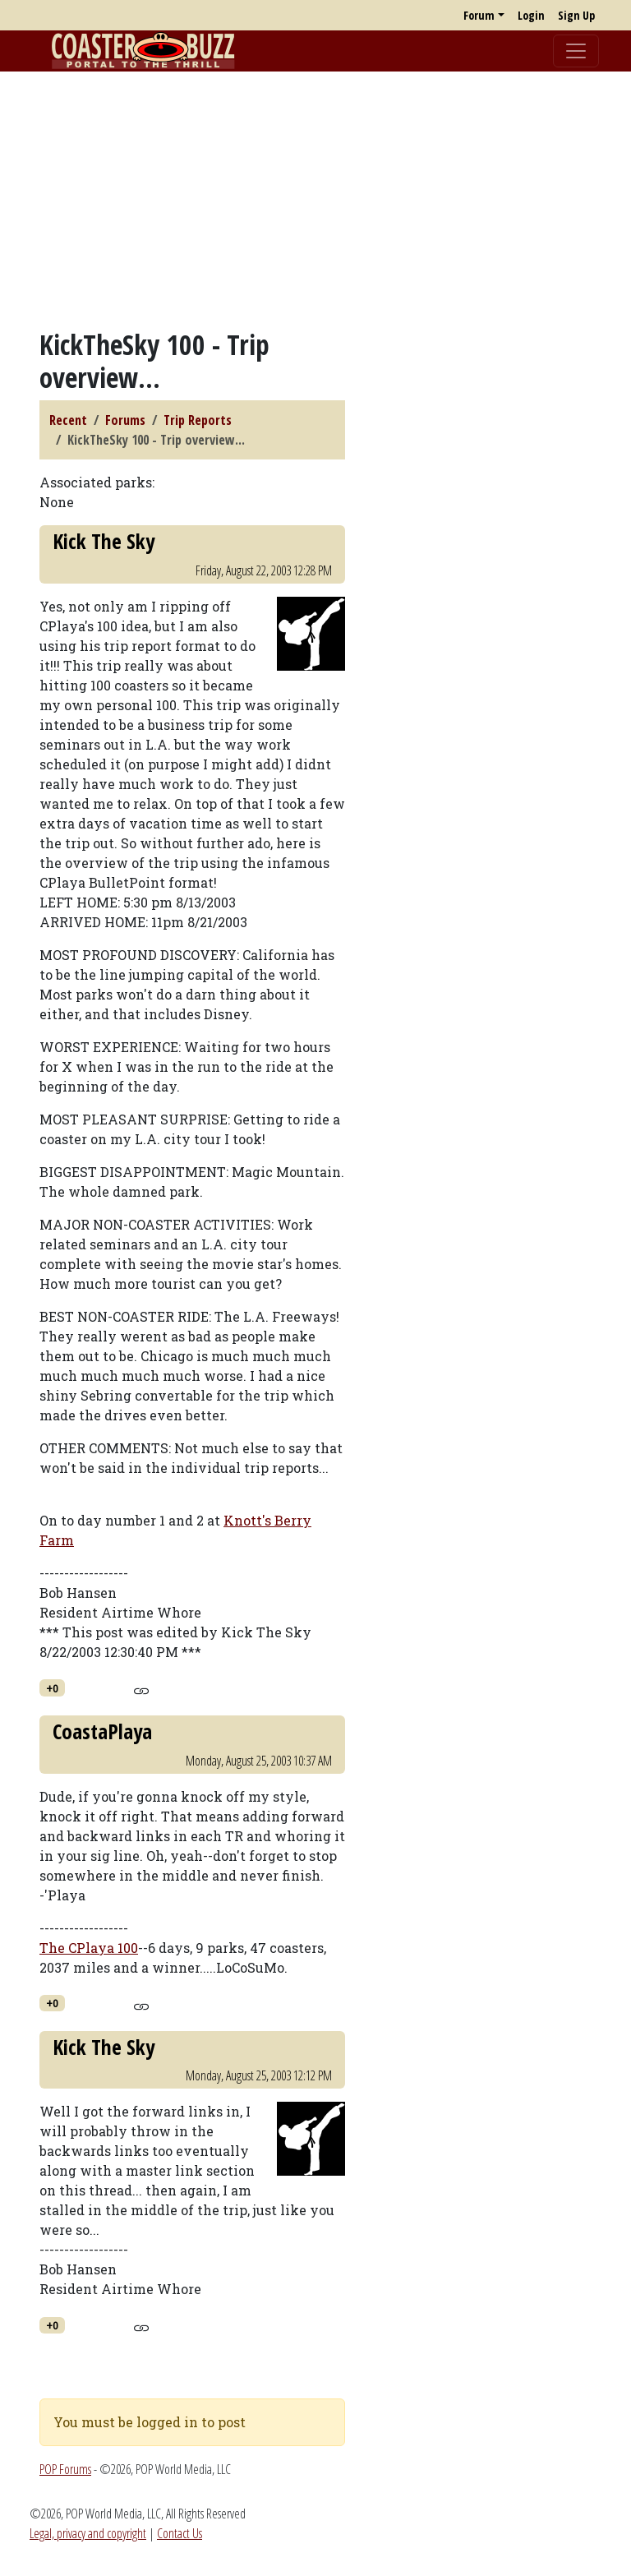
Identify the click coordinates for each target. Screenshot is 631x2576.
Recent (68, 420)
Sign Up (576, 15)
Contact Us (179, 2533)
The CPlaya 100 (88, 1947)
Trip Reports (198, 420)
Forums (125, 420)
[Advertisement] (315, 200)
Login (531, 15)
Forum (479, 15)
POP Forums (65, 2469)
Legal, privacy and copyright (88, 2533)
